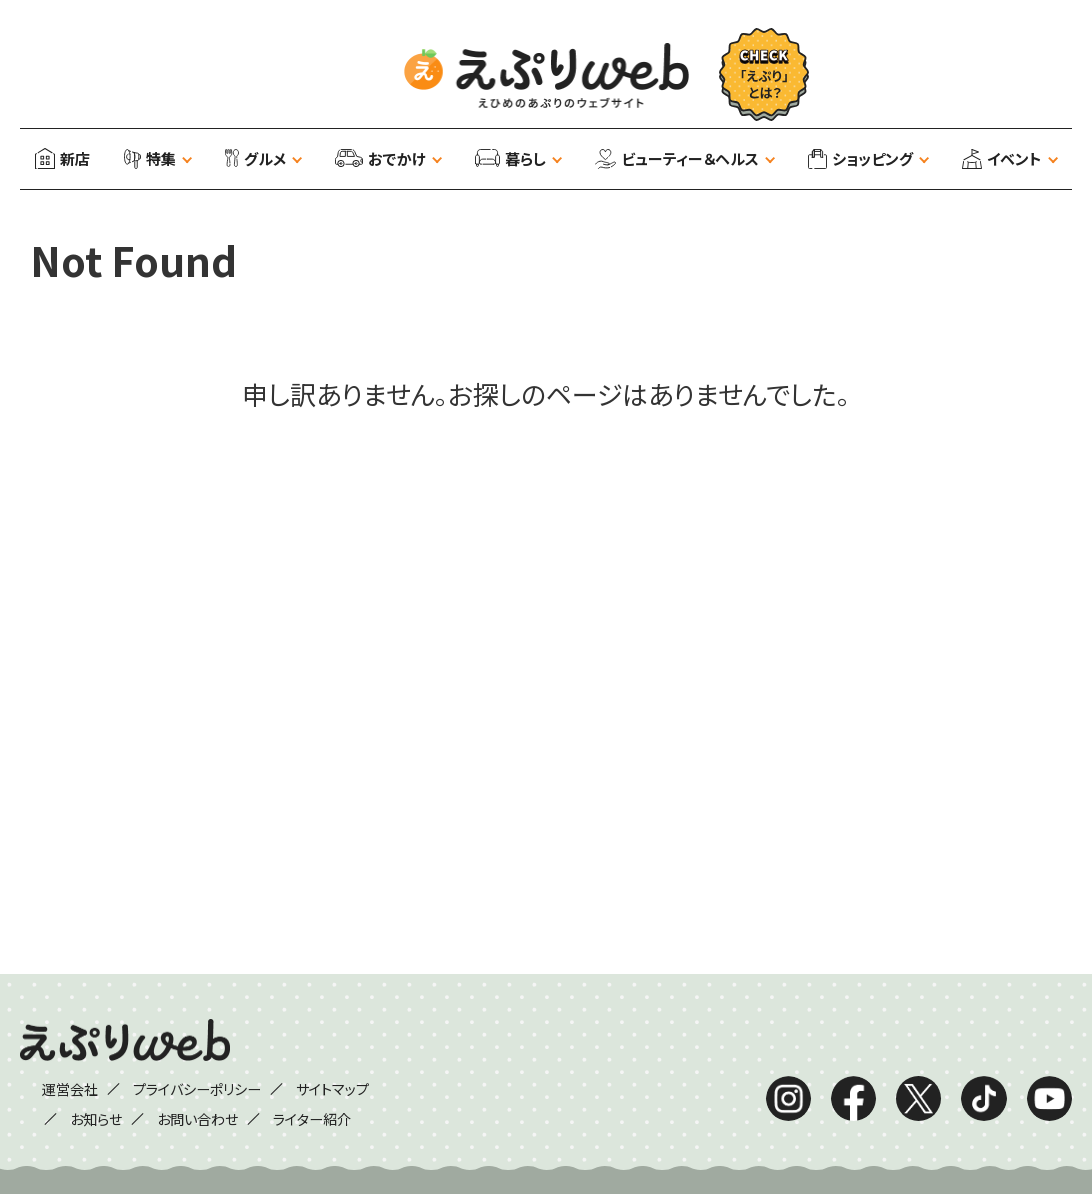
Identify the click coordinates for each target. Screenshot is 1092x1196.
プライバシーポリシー (196, 1089)
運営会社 (55, 1089)
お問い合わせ (195, 1119)
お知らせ (84, 1119)
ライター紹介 (321, 1119)
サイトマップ (346, 1089)
